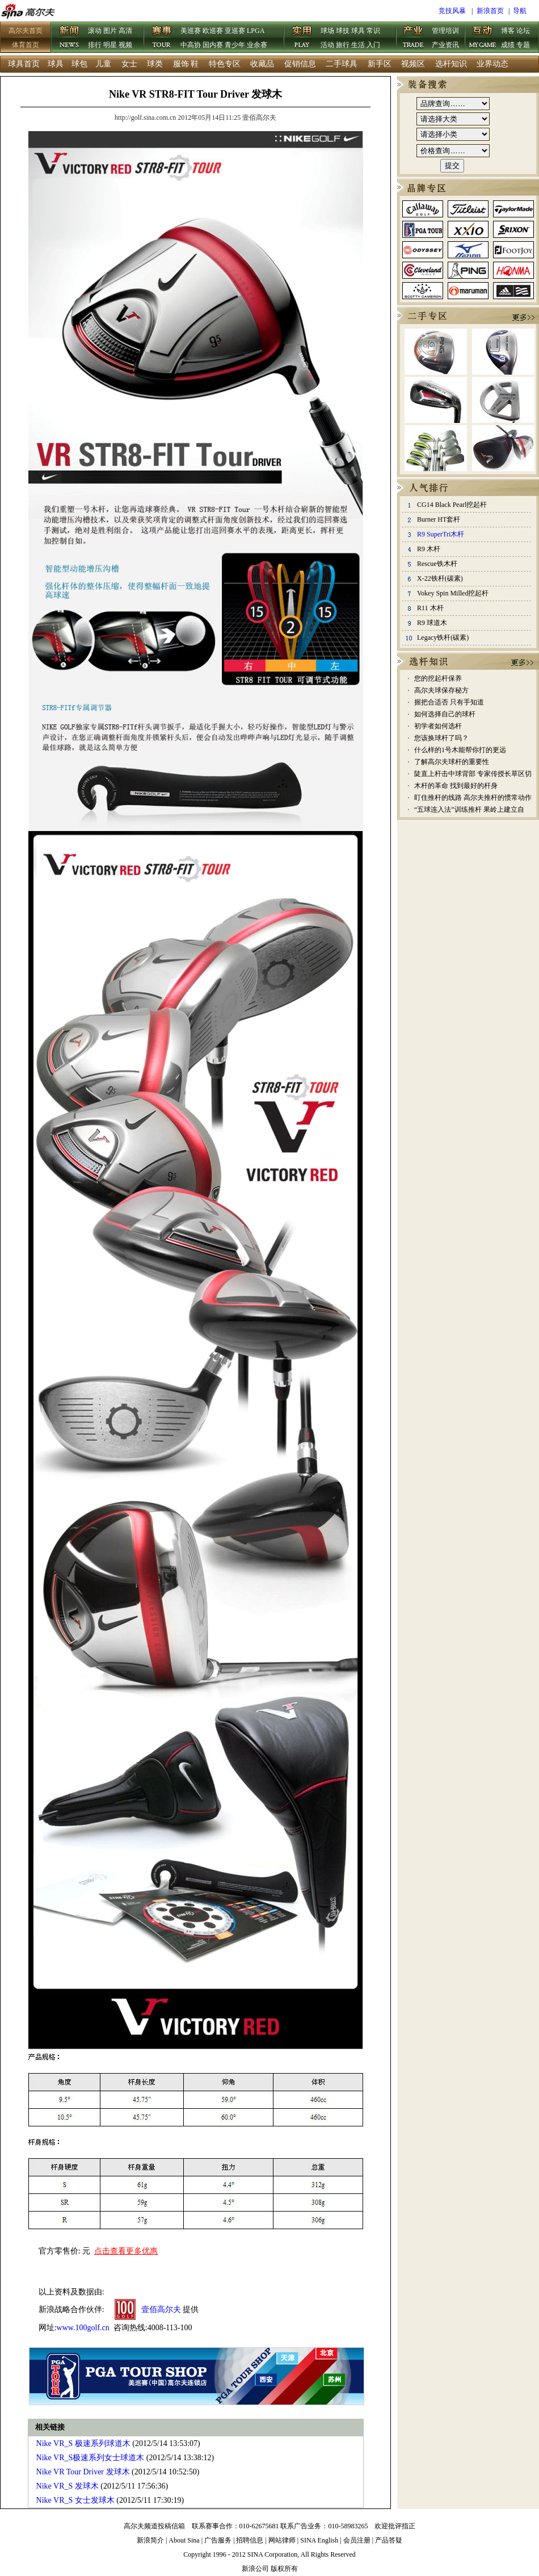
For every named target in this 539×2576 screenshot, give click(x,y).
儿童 (103, 64)
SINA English (319, 2540)
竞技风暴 (452, 11)
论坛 (523, 31)
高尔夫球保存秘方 (441, 690)
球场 (327, 31)
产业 (413, 38)
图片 (110, 31)
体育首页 (25, 45)
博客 (508, 31)
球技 (342, 31)
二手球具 (341, 64)
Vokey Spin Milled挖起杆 (453, 593)
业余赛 (257, 45)
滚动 (95, 31)
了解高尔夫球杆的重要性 (451, 762)
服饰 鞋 (186, 64)
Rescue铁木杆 (437, 564)
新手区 (379, 64)
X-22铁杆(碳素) (440, 578)
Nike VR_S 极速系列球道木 (83, 2443)
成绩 (508, 45)
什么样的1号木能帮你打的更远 (460, 750)
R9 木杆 (428, 549)
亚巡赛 (235, 31)
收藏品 (262, 64)
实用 (302, 38)
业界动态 (492, 64)
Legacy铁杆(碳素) (443, 637)
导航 (520, 11)
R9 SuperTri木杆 (440, 534)
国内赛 (213, 45)
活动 (327, 45)
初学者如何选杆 (438, 726)
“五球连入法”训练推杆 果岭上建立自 (469, 809)
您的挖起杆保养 (438, 678)
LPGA (255, 31)
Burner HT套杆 (438, 519)
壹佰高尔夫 (161, 2309)
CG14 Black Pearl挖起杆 (452, 505)
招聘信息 (249, 2540)
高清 (125, 31)
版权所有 (284, 2569)
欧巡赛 (213, 31)
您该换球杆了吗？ (441, 738)
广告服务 (217, 2540)
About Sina (184, 2540)
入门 (373, 45)
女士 (129, 64)
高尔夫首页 (26, 31)
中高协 (190, 45)
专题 (523, 45)
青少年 (235, 45)
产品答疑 (388, 2540)
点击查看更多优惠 (126, 2251)
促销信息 (300, 64)
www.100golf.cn (83, 2327)
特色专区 (225, 64)
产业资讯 (445, 45)
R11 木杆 (430, 608)
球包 (79, 64)
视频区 (413, 64)
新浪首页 (490, 11)
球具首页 (24, 64)
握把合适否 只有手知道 (449, 702)
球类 (155, 64)
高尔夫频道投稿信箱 (154, 2526)
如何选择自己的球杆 (444, 714)
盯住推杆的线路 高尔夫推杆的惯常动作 (473, 798)
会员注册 (356, 2540)
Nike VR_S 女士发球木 (75, 2500)
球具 (358, 31)
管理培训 (445, 31)
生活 (358, 45)
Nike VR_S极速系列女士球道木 (90, 2457)
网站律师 (282, 2540)
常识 (373, 31)
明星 (110, 45)
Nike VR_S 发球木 (67, 2486)
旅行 (342, 45)
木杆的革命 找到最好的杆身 (456, 786)
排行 (95, 45)
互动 (483, 38)
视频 (125, 45)
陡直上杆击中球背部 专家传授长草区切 (473, 774)
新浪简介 (150, 2540)
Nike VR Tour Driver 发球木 (83, 2472)
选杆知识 (451, 64)
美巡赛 (190, 31)
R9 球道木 (432, 623)
